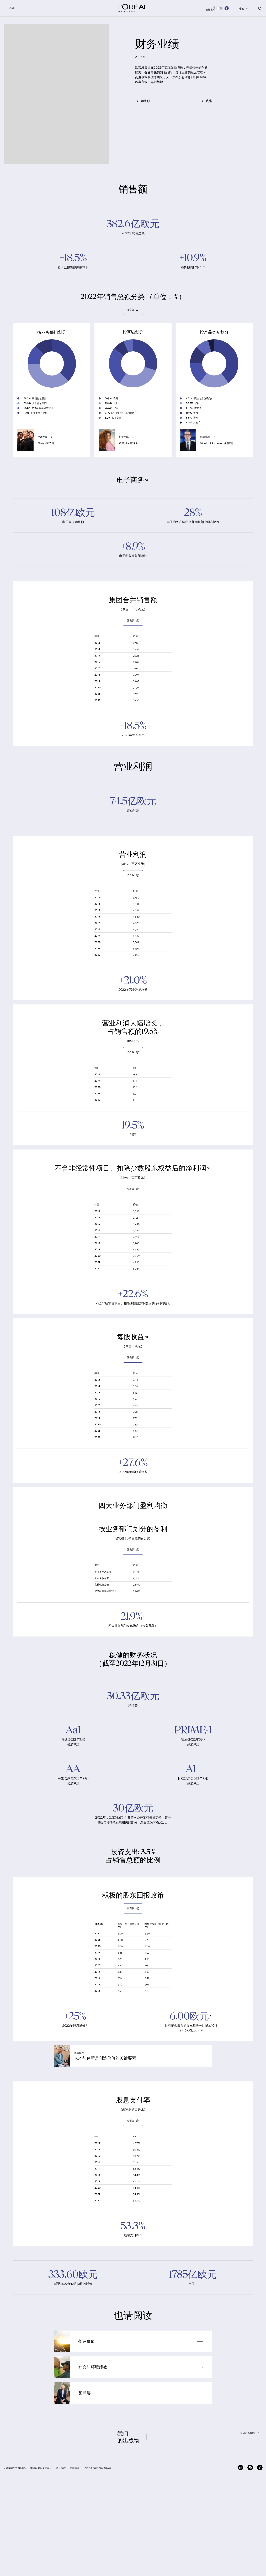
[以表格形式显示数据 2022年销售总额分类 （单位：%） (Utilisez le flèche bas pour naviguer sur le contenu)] (133, 310)
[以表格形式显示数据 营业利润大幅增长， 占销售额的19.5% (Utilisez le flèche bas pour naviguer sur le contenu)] (133, 1063)
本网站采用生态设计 (41, 2567)
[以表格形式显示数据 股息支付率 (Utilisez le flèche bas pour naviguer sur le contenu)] (133, 2221)
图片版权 (61, 2567)
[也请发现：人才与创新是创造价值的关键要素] (133, 2156)
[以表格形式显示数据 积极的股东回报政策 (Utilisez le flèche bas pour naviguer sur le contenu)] (133, 2004)
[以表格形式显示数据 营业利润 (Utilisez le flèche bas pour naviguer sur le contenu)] (133, 881)
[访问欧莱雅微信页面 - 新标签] (250, 2568)
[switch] (220, 8)
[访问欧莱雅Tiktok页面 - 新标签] (260, 2568)
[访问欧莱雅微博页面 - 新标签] (240, 2568)
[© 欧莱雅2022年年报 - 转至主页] (133, 8)
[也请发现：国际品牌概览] (51, 440)
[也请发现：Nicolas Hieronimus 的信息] (214, 440)
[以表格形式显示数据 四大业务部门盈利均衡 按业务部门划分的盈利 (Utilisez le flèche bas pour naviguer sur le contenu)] (133, 1602)
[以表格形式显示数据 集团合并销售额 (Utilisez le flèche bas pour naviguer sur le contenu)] (133, 621)
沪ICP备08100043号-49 (97, 2567)
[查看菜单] (9, 8)
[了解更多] (203, 266)
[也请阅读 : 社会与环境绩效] (133, 2466)
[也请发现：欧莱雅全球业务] (133, 440)
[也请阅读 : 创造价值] (133, 2440)
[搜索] (260, 8)
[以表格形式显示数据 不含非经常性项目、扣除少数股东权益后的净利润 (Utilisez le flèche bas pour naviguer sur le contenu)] (133, 1231)
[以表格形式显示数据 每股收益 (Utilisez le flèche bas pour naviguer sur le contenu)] (133, 1405)
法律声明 (74, 2567)
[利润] (231, 102)
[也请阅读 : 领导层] (133, 2492)
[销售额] (165, 102)
